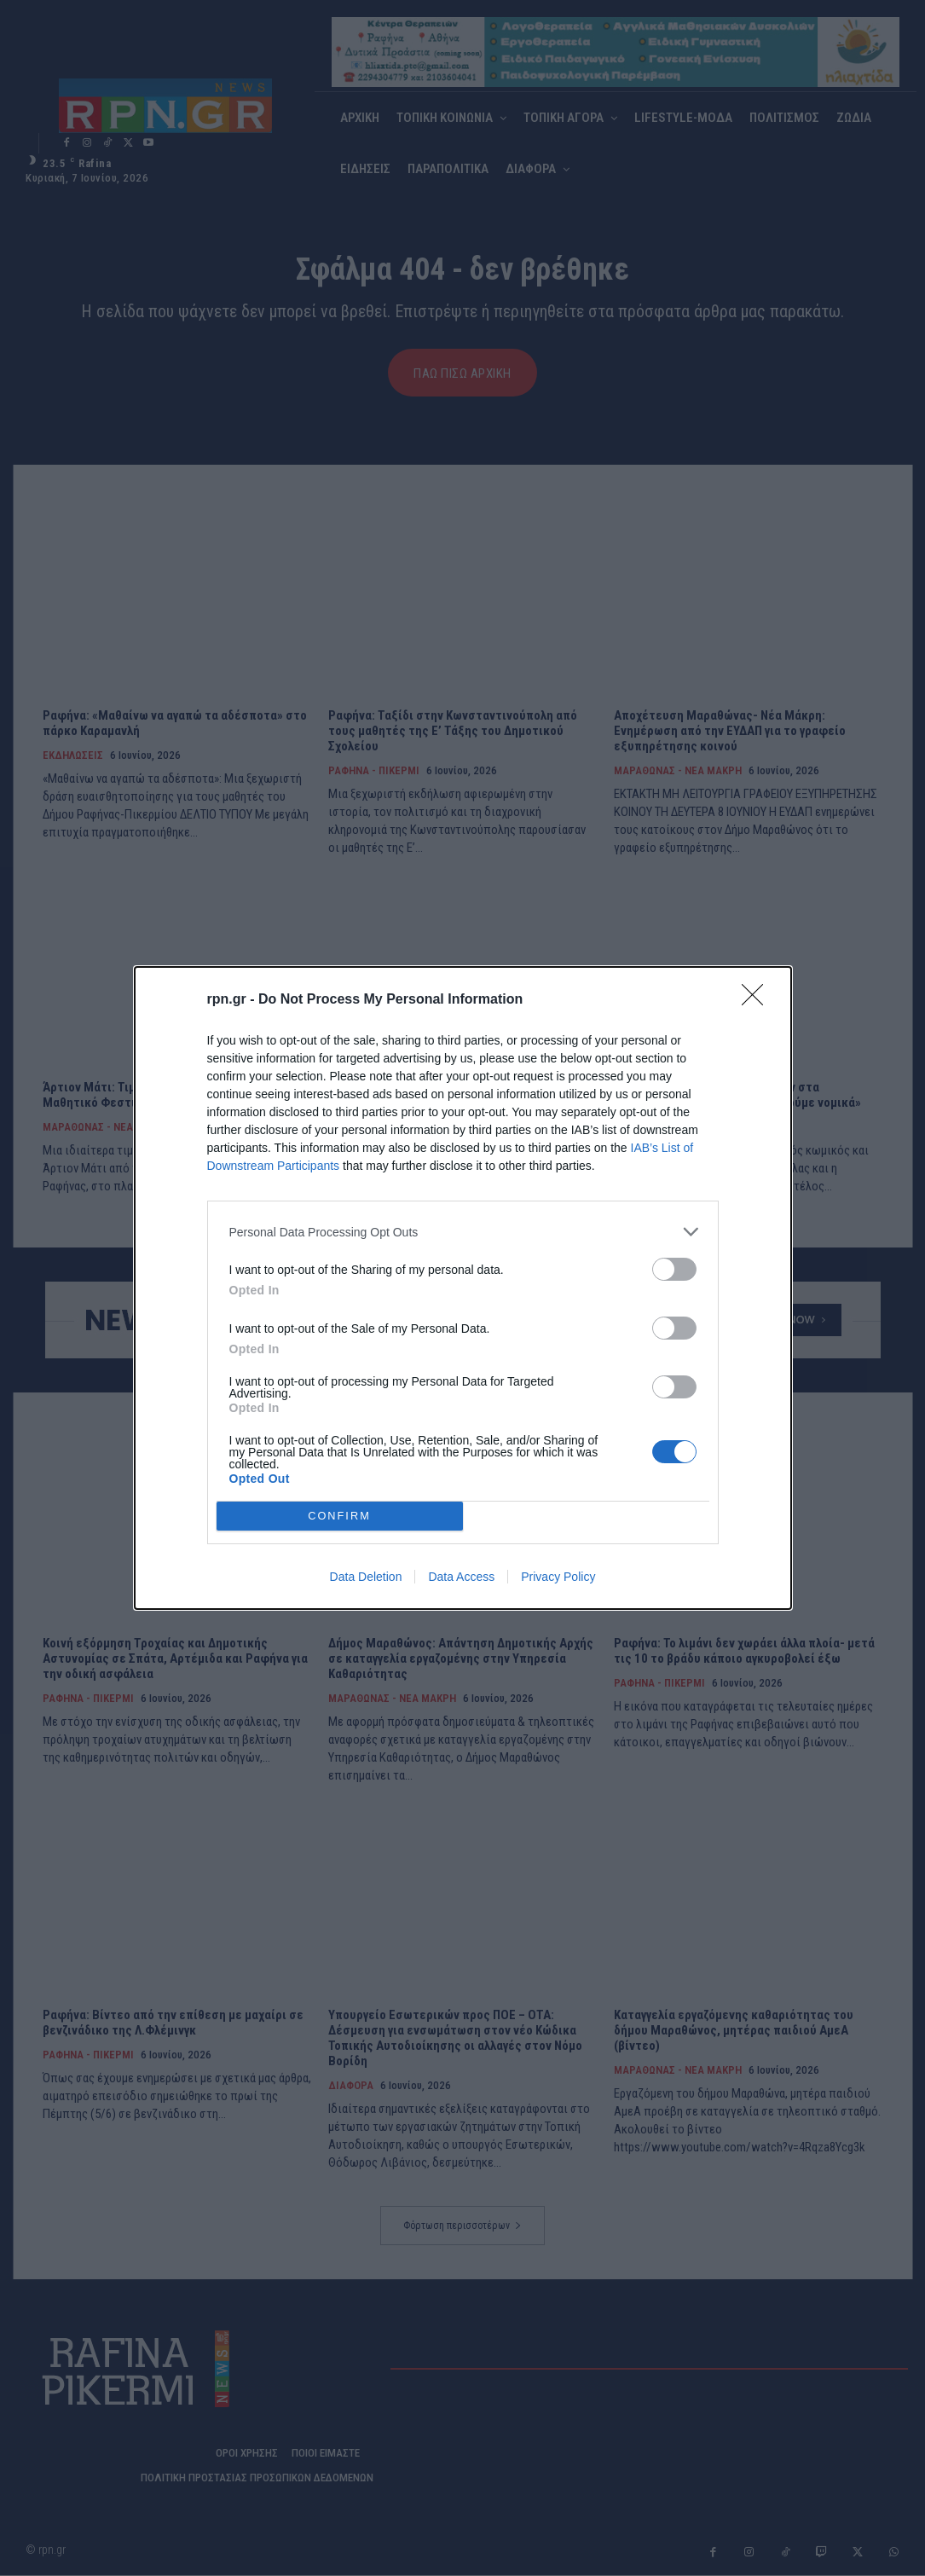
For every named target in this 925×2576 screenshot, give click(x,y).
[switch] (674, 1269)
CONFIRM (340, 1516)
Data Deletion (366, 1576)
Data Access (461, 1576)
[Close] (758, 1000)
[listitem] (463, 1232)
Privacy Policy (558, 1576)
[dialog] (463, 1288)
